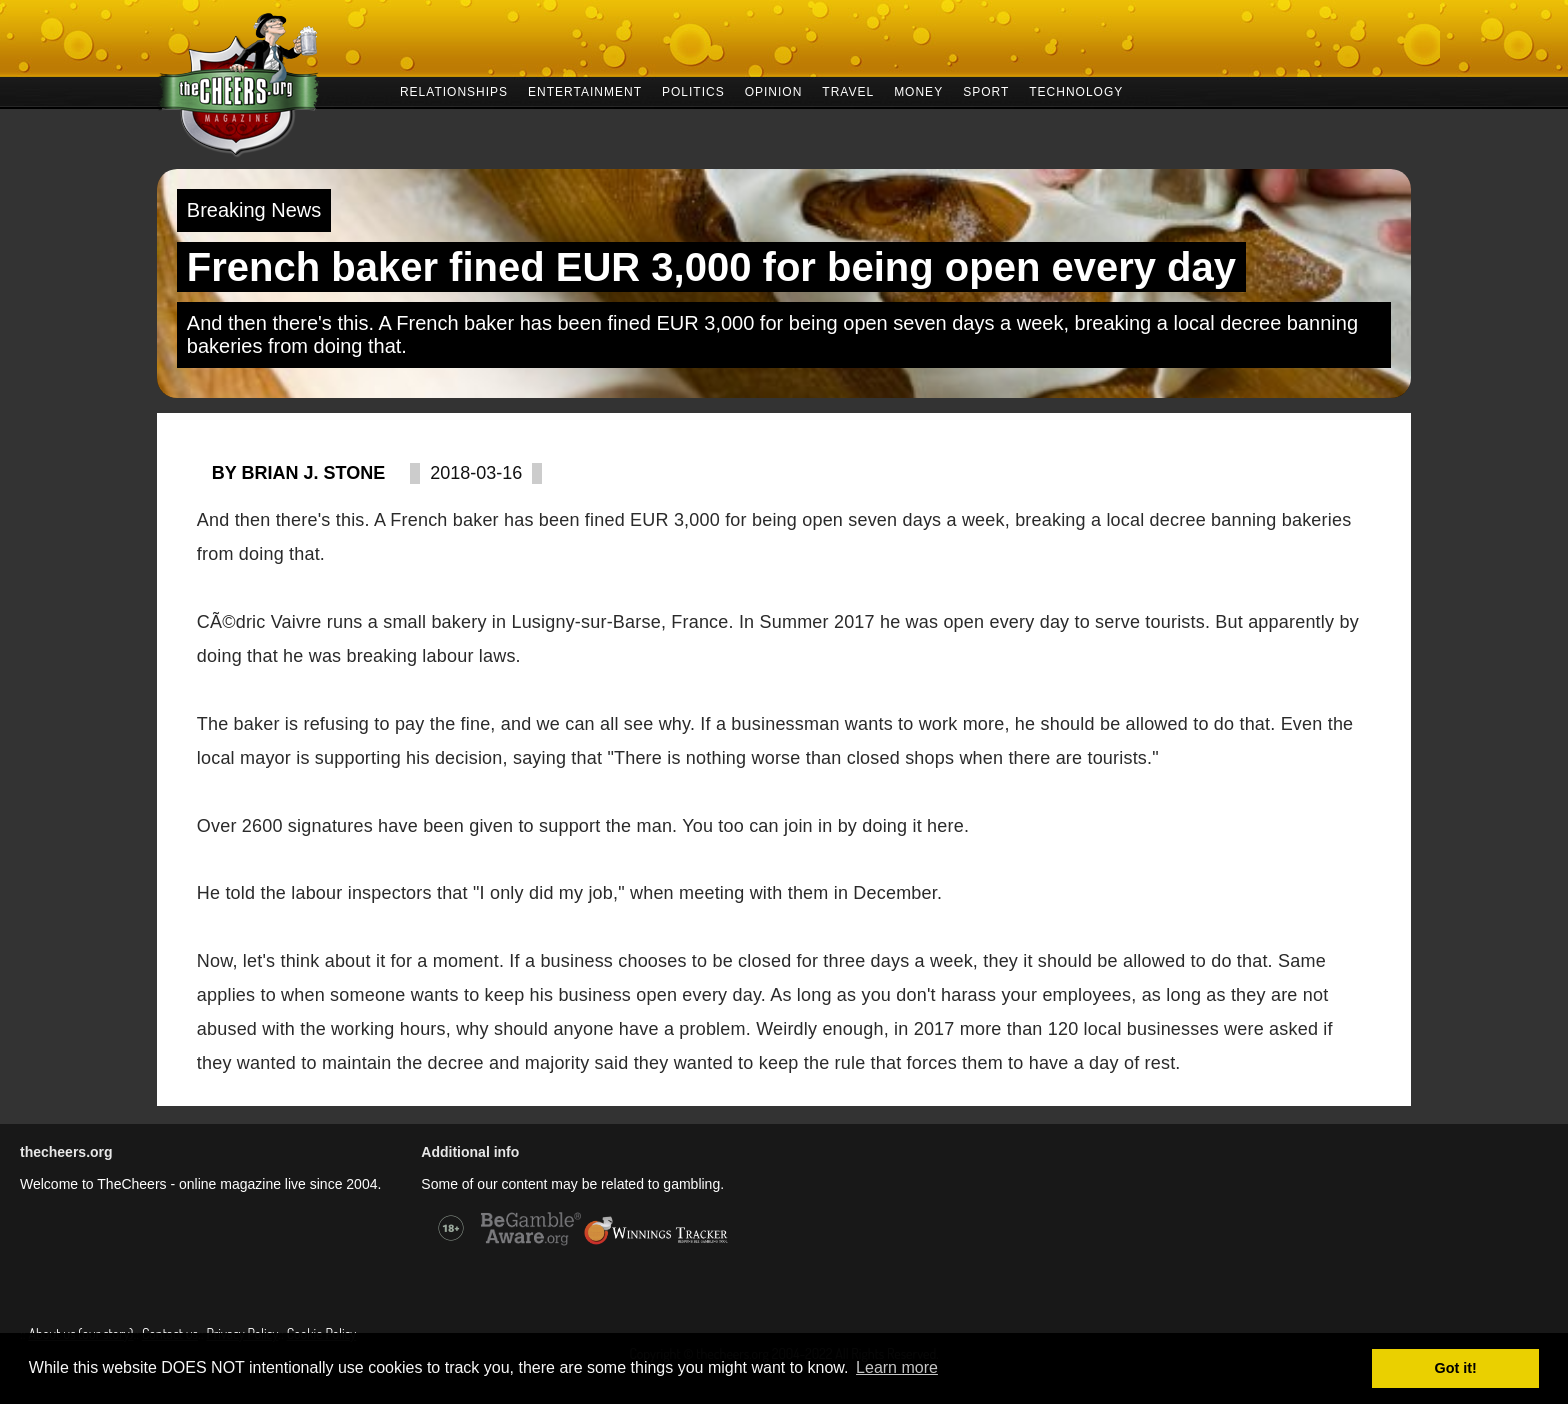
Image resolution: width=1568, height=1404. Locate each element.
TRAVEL (848, 90)
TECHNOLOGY (1076, 90)
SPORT (986, 90)
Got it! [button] (1456, 1368)
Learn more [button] (897, 1367)
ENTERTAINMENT (585, 90)
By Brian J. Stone (298, 473)
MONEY (918, 90)
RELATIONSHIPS (454, 90)
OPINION (774, 90)
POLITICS (693, 90)
